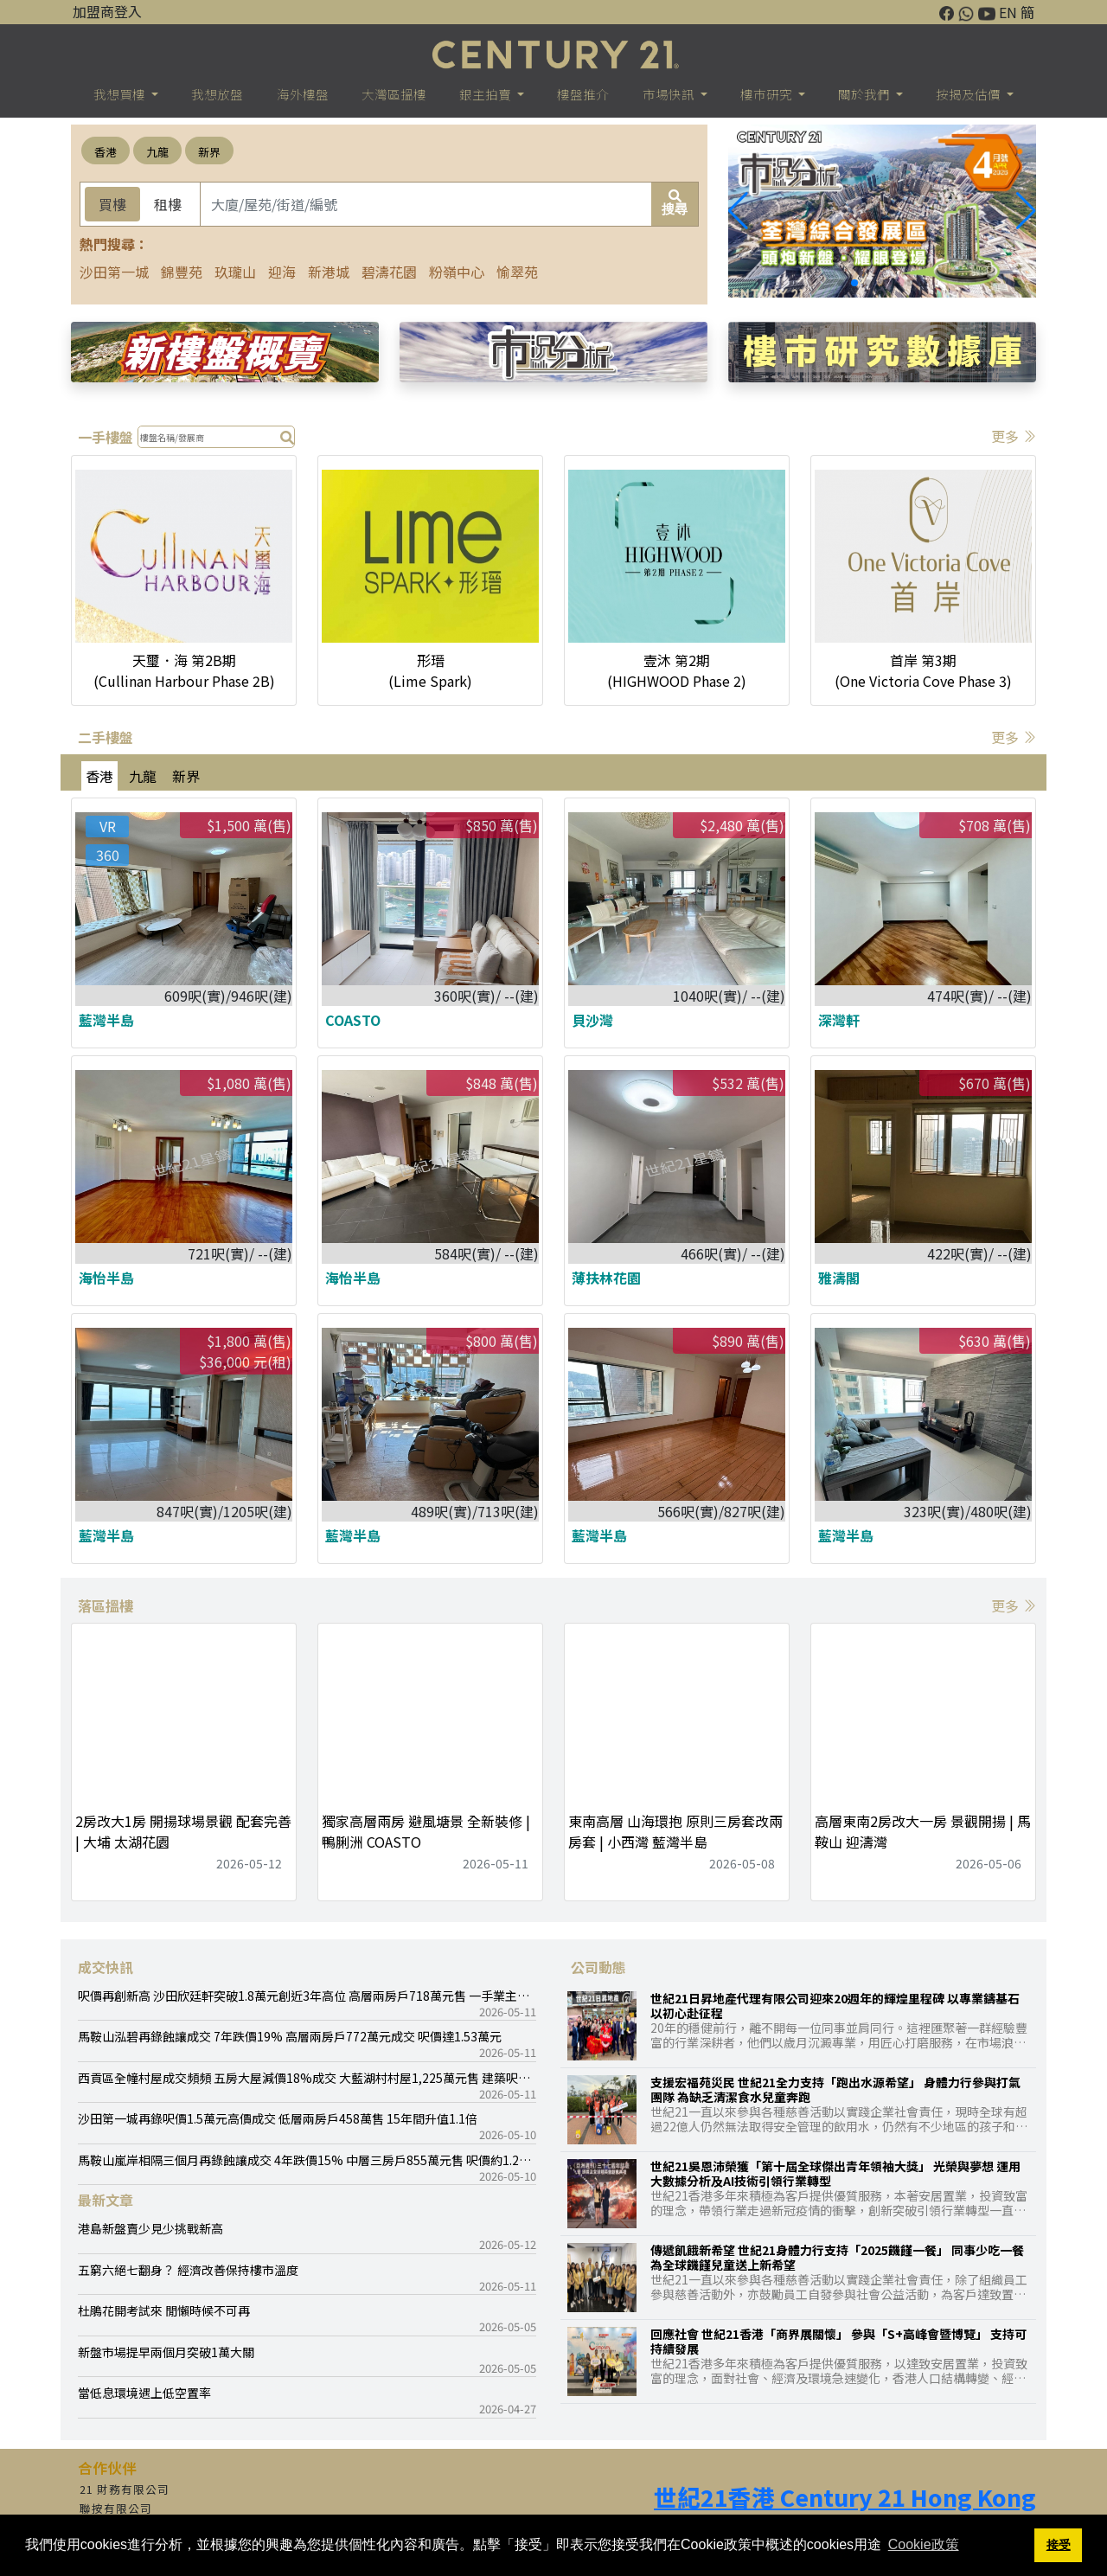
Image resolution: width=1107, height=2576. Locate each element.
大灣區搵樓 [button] (394, 94)
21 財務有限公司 (125, 2489)
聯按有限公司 (116, 2508)
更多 (1013, 436)
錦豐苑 (181, 271)
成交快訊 (105, 1967)
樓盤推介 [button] (583, 94)
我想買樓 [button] (120, 94)
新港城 (328, 271)
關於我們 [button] (865, 94)
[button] (1026, 211)
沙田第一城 (114, 271)
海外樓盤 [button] (303, 94)
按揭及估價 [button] (969, 94)
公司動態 (598, 1967)
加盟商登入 (107, 11)
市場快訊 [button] (670, 94)
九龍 (157, 152)
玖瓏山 (235, 271)
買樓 (112, 204)
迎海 (282, 271)
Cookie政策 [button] (923, 2544)
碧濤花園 (389, 271)
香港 (105, 152)
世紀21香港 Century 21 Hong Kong (845, 2497)
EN (1008, 12)
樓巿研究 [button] (767, 94)
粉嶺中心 (456, 271)
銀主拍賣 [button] (486, 94)
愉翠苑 (517, 271)
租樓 (168, 204)
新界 (209, 152)
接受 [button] (1058, 2545)
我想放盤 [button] (217, 94)
